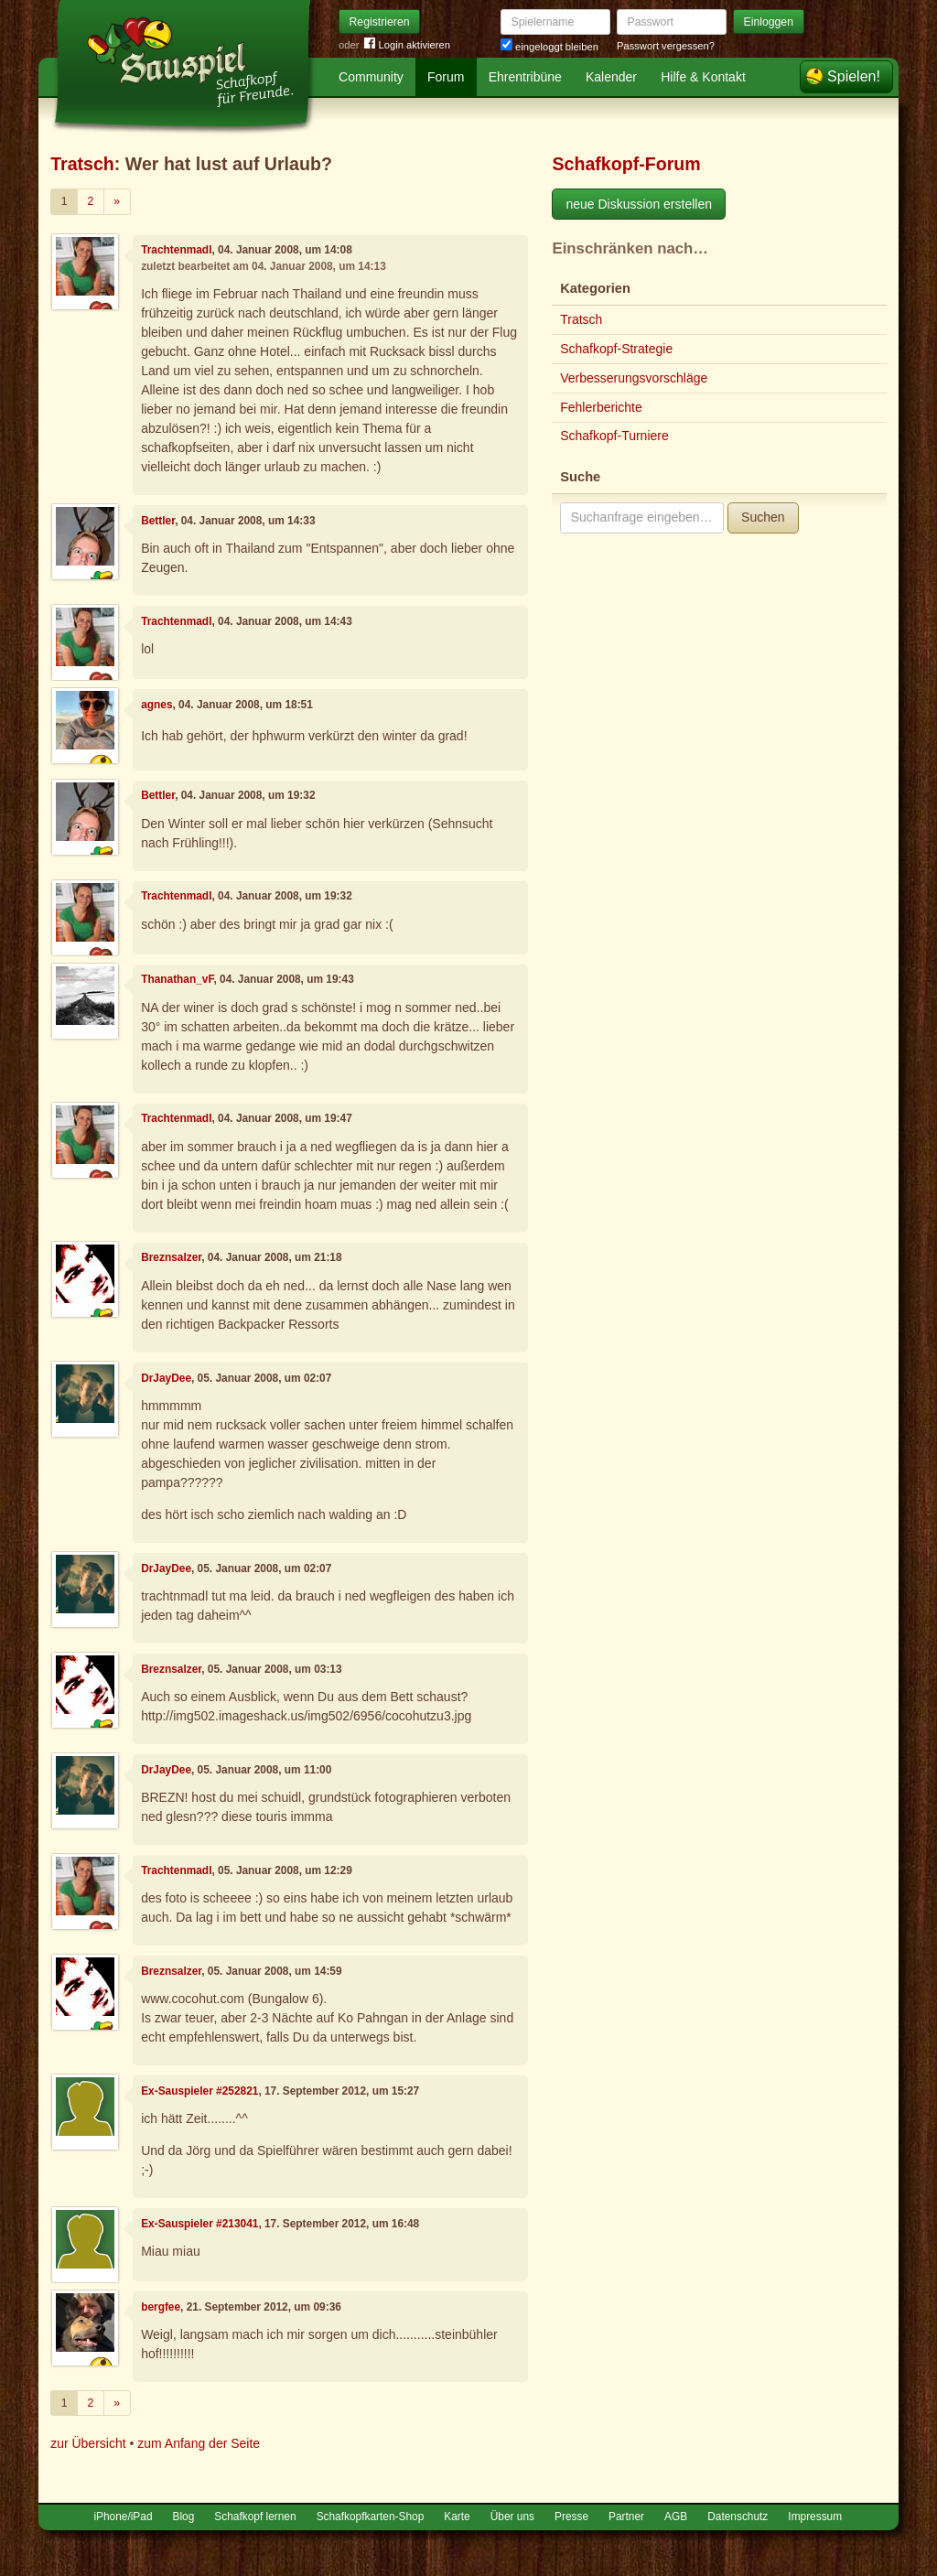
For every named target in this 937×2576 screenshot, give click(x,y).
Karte (456, 2516)
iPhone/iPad (122, 2516)
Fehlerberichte (601, 407)
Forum (445, 77)
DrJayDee (166, 1378)
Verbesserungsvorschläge (633, 378)
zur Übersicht (87, 2443)
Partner (626, 2516)
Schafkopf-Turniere (614, 435)
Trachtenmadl (176, 249)
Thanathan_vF (177, 979)
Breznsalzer (171, 1257)
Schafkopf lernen (255, 2516)
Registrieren (380, 22)
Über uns (512, 2516)
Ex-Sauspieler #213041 (199, 2223)
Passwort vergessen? (666, 45)
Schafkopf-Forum (626, 164)
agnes (156, 704)
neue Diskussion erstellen (638, 204)
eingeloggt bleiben (549, 46)
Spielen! (853, 76)
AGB (675, 2516)
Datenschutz (737, 2516)
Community (371, 77)
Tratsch (82, 164)
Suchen (762, 517)
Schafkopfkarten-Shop (371, 2516)
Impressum (815, 2516)
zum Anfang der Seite (198, 2443)
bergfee (160, 2307)
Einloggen (769, 22)
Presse (571, 2516)
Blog (184, 2516)
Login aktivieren (407, 45)
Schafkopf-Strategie (616, 348)
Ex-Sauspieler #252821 (199, 2091)
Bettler (158, 520)
